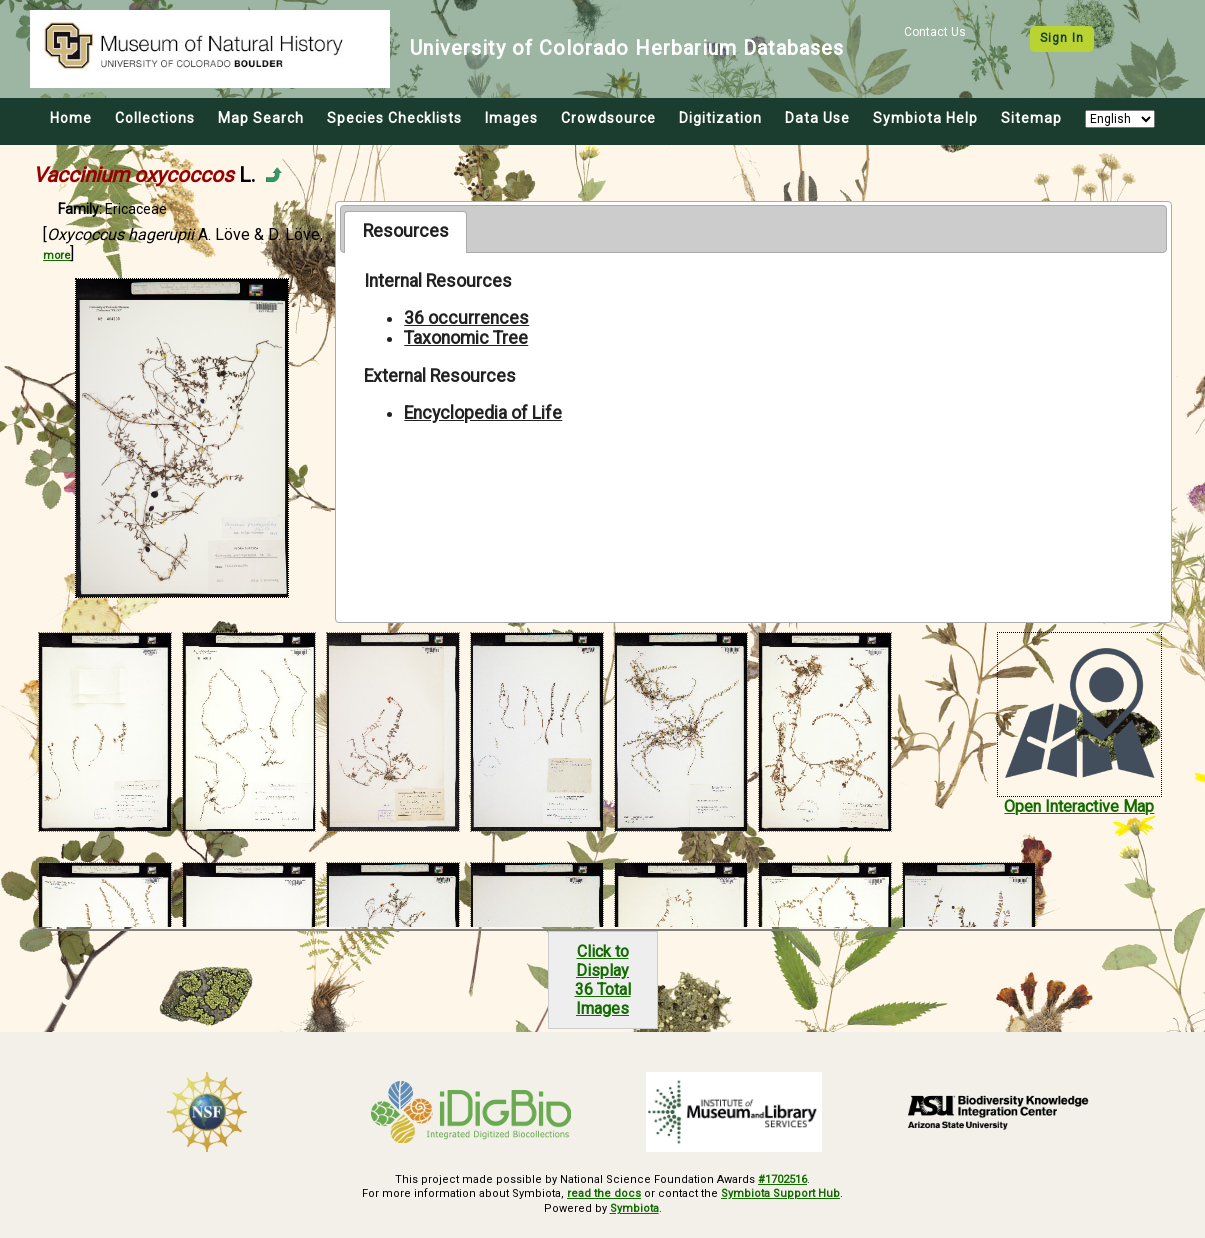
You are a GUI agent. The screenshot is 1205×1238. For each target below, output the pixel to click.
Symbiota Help (925, 118)
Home (71, 118)
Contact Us (935, 32)
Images (511, 118)
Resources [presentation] (406, 231)
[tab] (405, 232)
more (56, 255)
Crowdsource (608, 118)
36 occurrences (466, 318)
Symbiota (634, 1208)
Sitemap (1031, 118)
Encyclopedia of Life (483, 413)
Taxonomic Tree (466, 338)
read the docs (604, 1193)
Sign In (1062, 38)
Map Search (261, 118)
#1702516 (782, 1179)
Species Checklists (394, 118)
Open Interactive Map (1079, 806)
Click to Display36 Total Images (603, 980)
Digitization (720, 118)
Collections (155, 118)
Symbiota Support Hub (780, 1193)
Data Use (817, 118)
